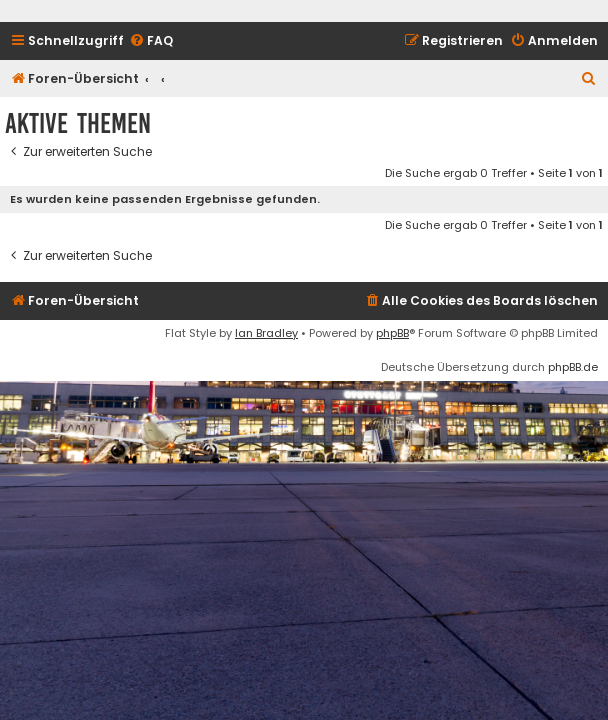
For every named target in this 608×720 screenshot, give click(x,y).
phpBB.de (573, 367)
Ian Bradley (266, 333)
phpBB (392, 333)
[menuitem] (151, 41)
